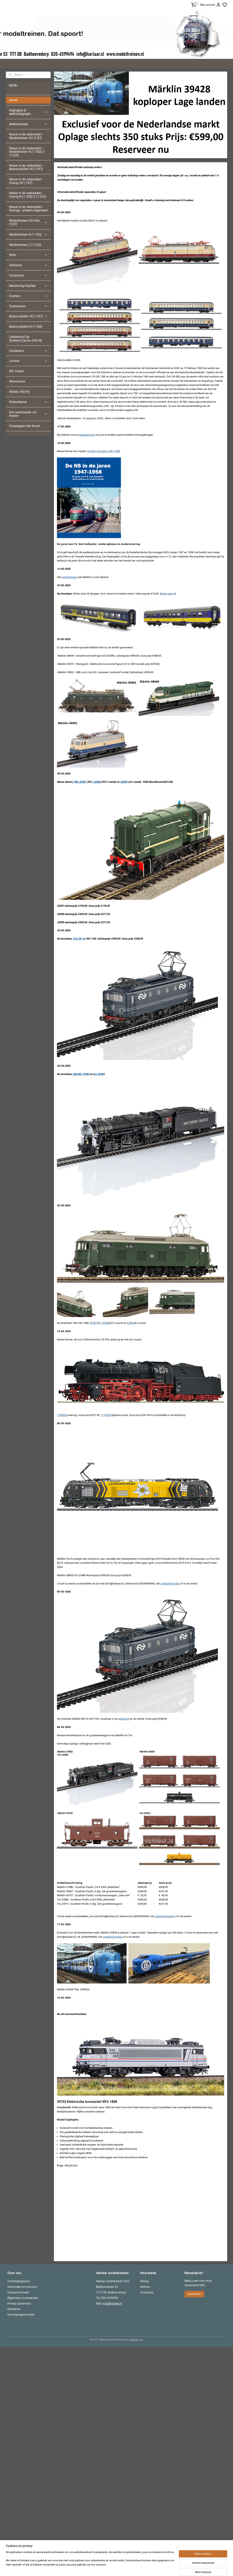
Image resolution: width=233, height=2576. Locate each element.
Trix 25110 (79, 938)
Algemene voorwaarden (22, 2297)
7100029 (62, 1415)
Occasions (28, 275)
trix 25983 (99, 1074)
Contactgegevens (18, 2281)
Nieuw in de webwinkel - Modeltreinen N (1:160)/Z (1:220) (27, 151)
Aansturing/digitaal (28, 286)
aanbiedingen (87, 434)
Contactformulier (18, 2292)
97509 (130, 1322)
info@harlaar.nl (112, 2303)
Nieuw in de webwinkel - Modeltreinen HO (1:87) (26, 136)
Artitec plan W (168, 593)
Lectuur (28, 361)
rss (141, 2339)
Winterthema (28, 402)
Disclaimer (14, 2309)
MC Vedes (16, 371)
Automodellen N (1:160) (25, 326)
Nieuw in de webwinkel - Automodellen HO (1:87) (26, 167)
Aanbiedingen (28, 124)
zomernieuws (70, 577)
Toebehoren (28, 306)
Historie (145, 2286)
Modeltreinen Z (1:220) (25, 245)
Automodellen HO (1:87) (28, 316)
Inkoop (144, 2281)
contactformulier (170, 1583)
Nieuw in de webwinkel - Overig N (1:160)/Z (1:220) (28, 195)
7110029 (106, 1415)
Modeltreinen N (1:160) (28, 234)
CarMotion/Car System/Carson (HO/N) (25, 338)
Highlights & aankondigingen (28, 112)
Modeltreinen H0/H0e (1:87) (28, 222)
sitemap (133, 2339)
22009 (123, 781)
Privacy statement (19, 2303)
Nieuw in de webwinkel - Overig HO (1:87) (26, 181)
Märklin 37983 (81, 1074)
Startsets (28, 265)
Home (13, 100)
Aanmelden (194, 2293)
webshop (124, 1718)
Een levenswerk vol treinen (28, 414)
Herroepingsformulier (21, 2314)
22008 (97, 781)
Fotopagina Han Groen (24, 426)
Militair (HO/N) (19, 392)
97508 (106, 1322)
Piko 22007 (80, 781)
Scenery (28, 296)
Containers (28, 351)
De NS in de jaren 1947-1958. (103, 451)
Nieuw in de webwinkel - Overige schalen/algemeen (28, 208)
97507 (93, 1322)
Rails (28, 255)
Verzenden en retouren (22, 2286)
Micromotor (17, 381)
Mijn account (210, 4)
